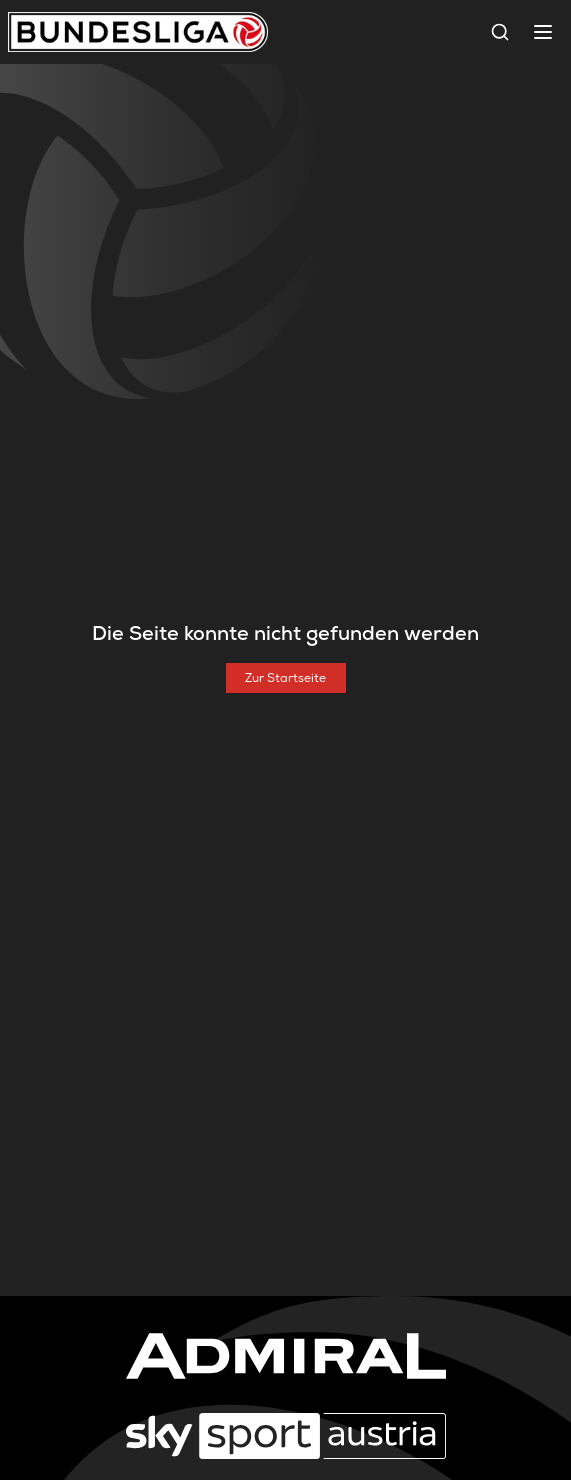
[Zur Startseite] (286, 678)
